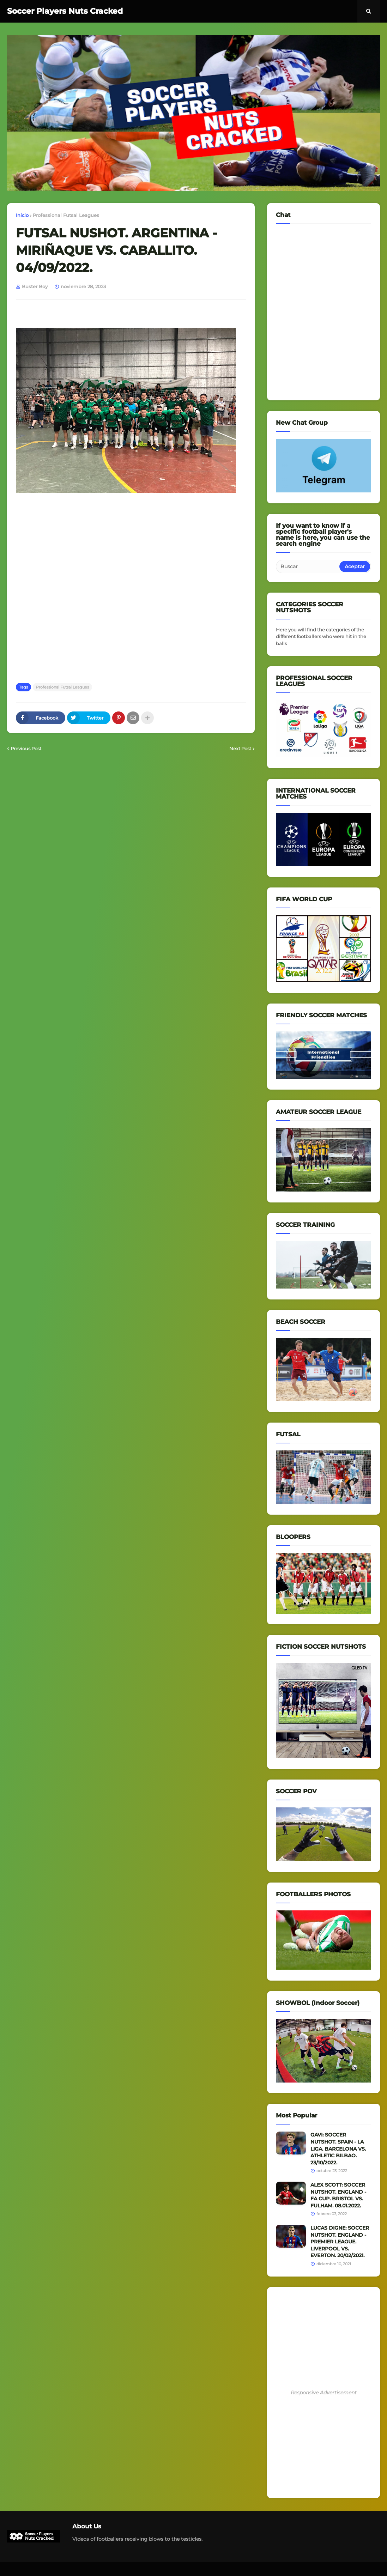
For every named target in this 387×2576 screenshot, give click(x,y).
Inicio (22, 215)
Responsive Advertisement (324, 2392)
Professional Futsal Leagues (66, 215)
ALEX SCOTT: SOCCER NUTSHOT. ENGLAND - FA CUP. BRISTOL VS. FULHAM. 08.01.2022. (338, 2195)
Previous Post (26, 748)
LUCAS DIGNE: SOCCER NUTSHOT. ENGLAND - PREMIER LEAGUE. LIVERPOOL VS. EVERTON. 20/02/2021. (339, 2242)
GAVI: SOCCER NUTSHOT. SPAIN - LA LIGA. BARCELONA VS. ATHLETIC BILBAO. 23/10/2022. (338, 2148)
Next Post (240, 748)
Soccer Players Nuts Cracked (65, 11)
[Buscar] (308, 566)
